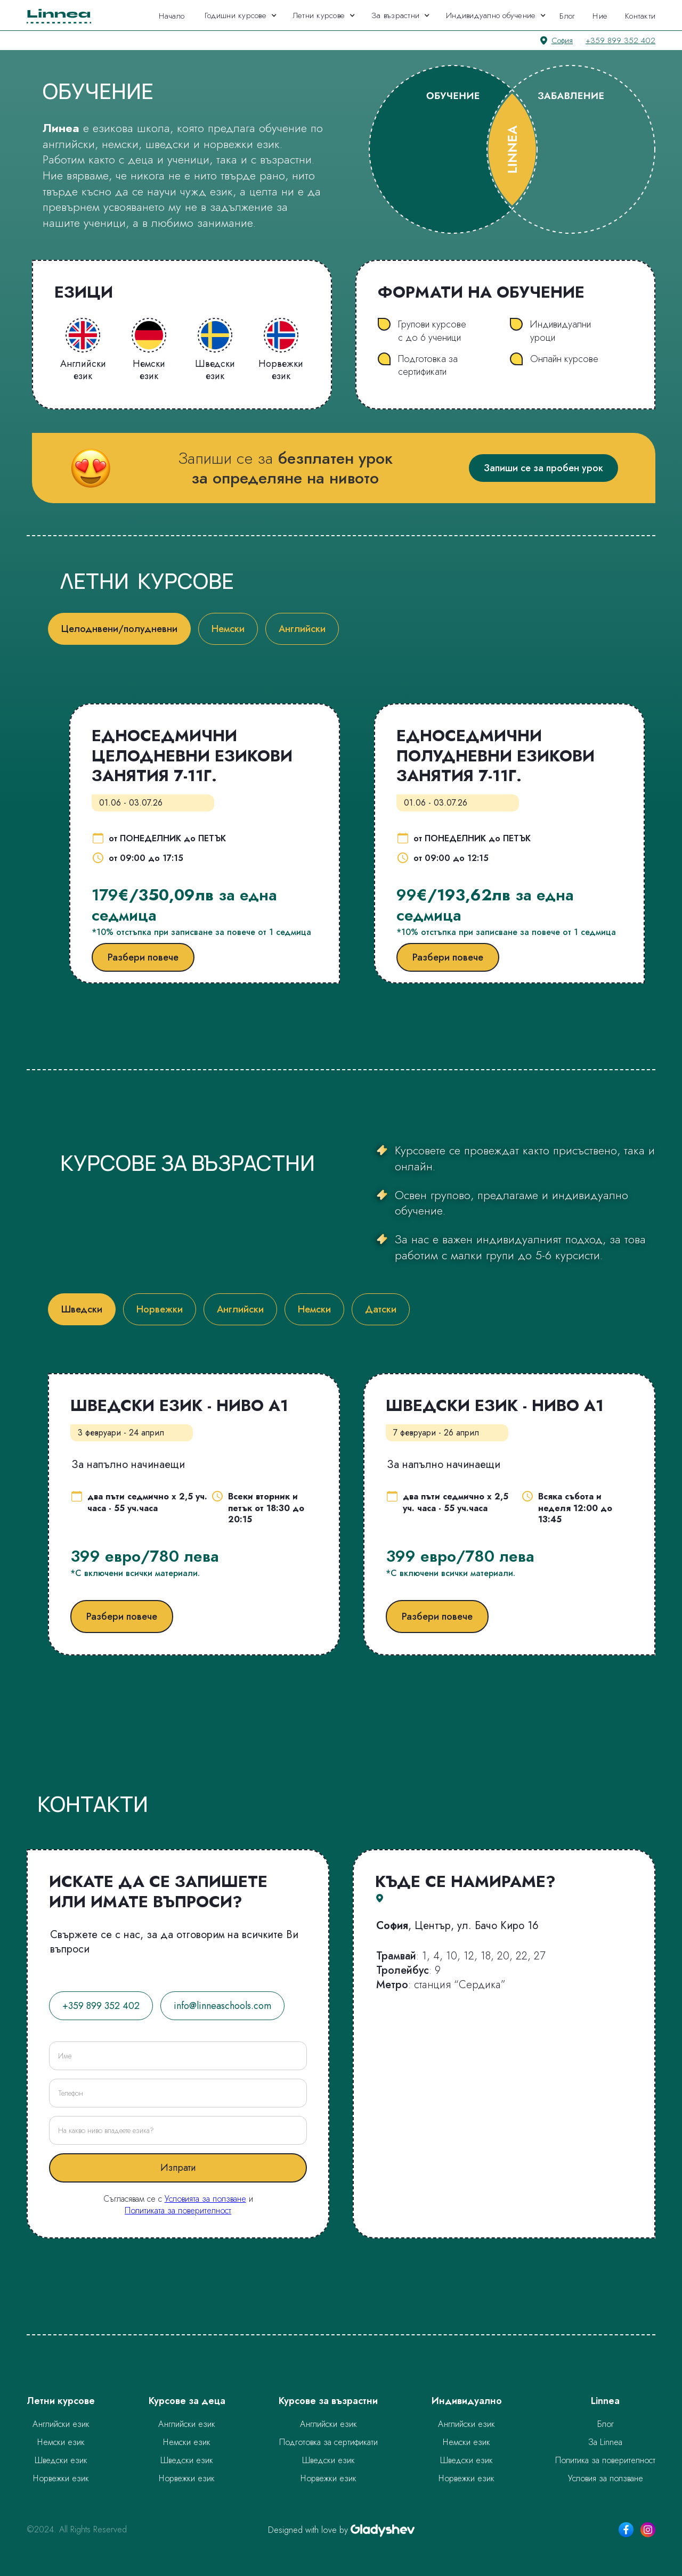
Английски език (61, 2424)
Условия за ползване (605, 2478)
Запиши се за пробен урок (543, 468)
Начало (172, 16)
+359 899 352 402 (620, 40)
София (562, 40)
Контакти (640, 16)
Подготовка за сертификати (328, 2442)
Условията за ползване (205, 2199)
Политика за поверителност (605, 2460)
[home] (62, 15)
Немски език (61, 2442)
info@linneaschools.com (222, 2006)
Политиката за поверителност (178, 2210)
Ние (599, 16)
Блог (567, 16)
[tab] (119, 629)
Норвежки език (61, 2478)
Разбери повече (143, 957)
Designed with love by (308, 2530)
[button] (240, 15)
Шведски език (61, 2460)
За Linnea (605, 2442)
